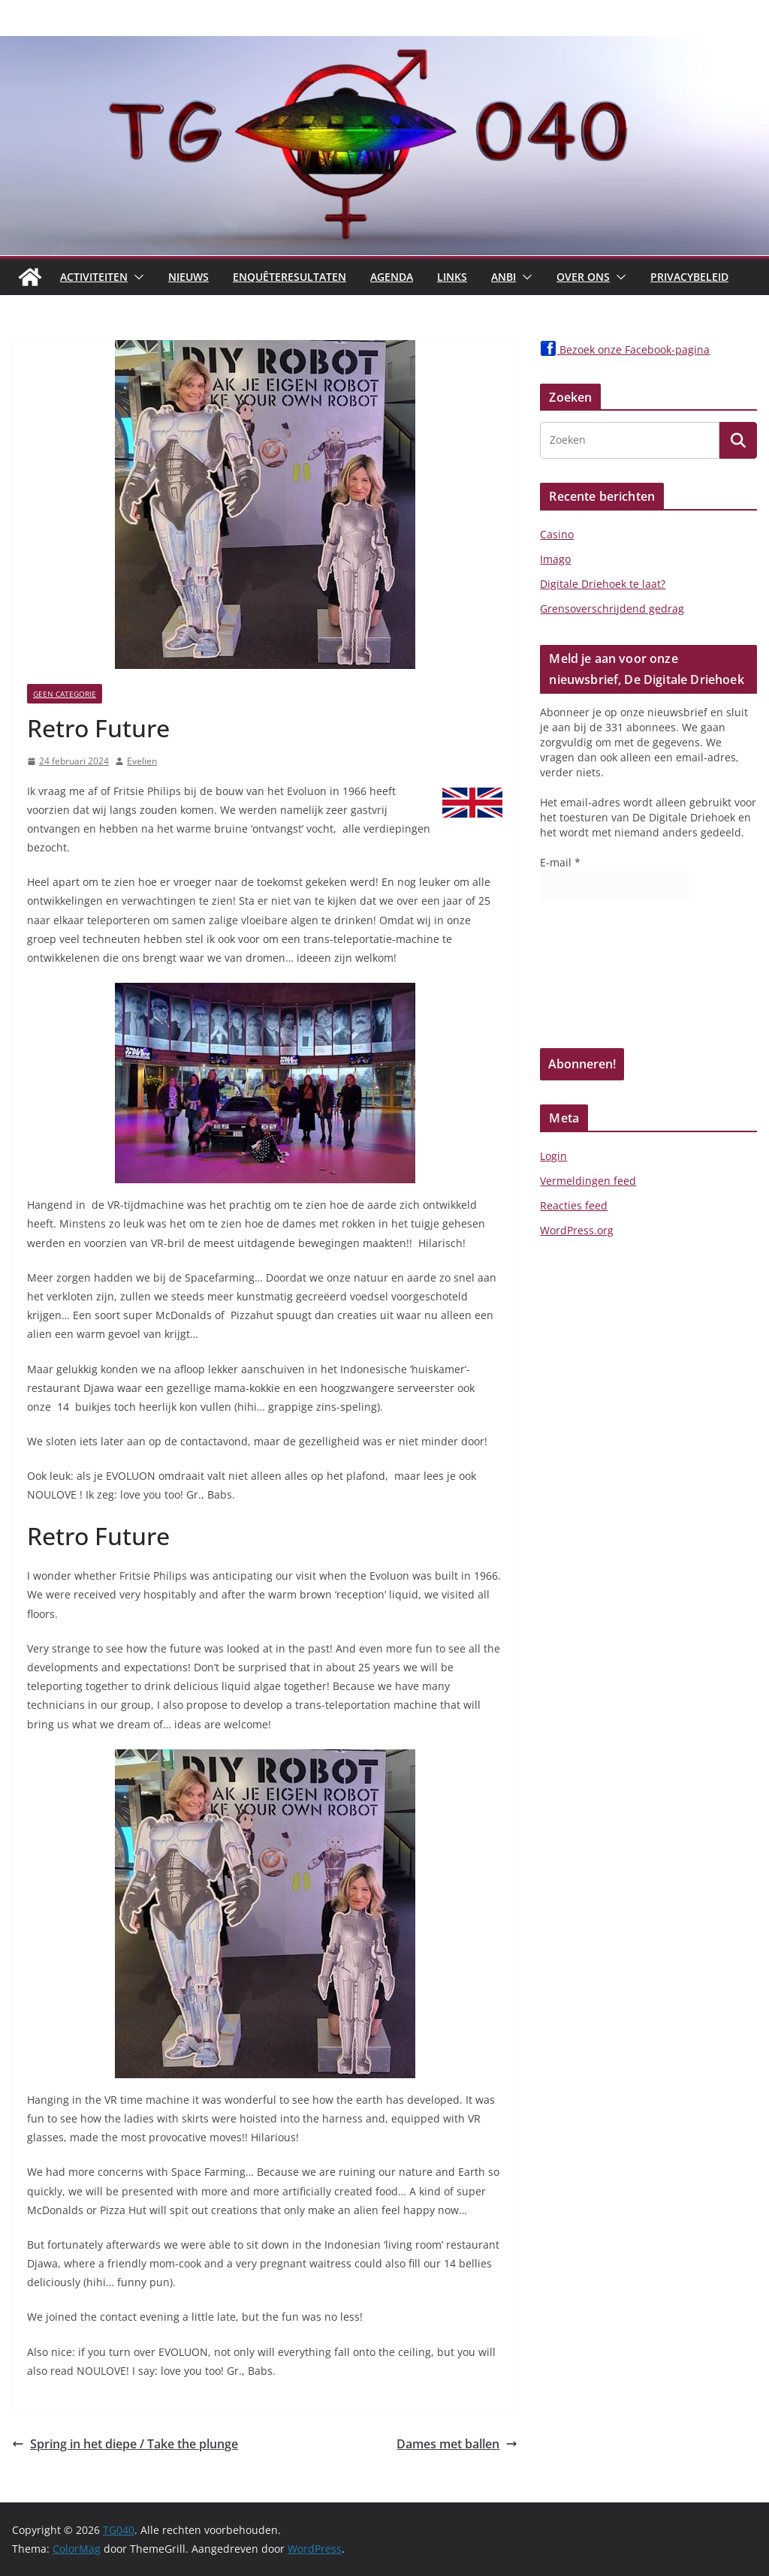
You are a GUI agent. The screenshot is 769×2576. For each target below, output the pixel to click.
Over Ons (583, 277)
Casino (557, 534)
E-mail (560, 862)
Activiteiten (94, 277)
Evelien (142, 761)
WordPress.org (577, 1230)
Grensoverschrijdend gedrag (612, 608)
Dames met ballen (457, 2444)
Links (452, 277)
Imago (555, 559)
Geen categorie (64, 693)
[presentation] (601, 980)
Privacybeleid (689, 277)
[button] (136, 277)
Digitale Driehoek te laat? (602, 584)
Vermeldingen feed (588, 1181)
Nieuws (188, 277)
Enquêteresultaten (289, 277)
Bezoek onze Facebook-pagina (625, 349)
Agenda (391, 277)
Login (553, 1156)
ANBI (503, 277)
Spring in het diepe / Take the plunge (125, 2444)
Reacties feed (574, 1205)
